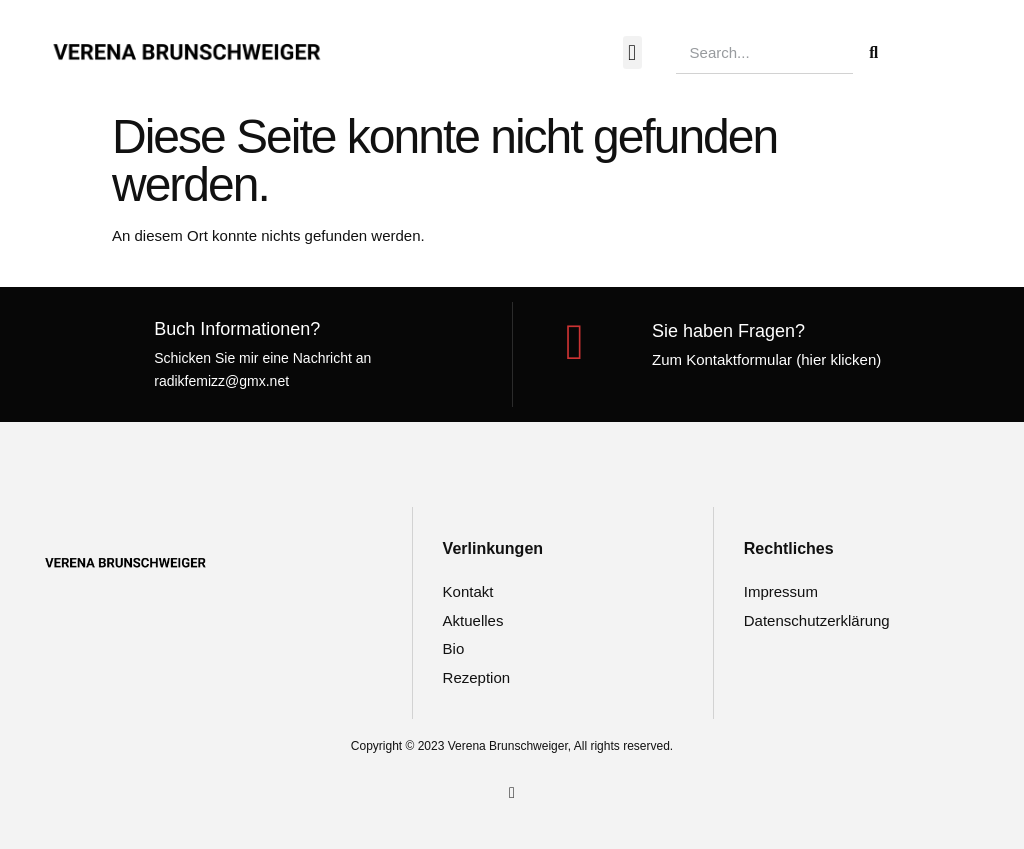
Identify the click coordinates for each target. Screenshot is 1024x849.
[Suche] (874, 53)
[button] (632, 52)
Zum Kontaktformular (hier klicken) (766, 359)
